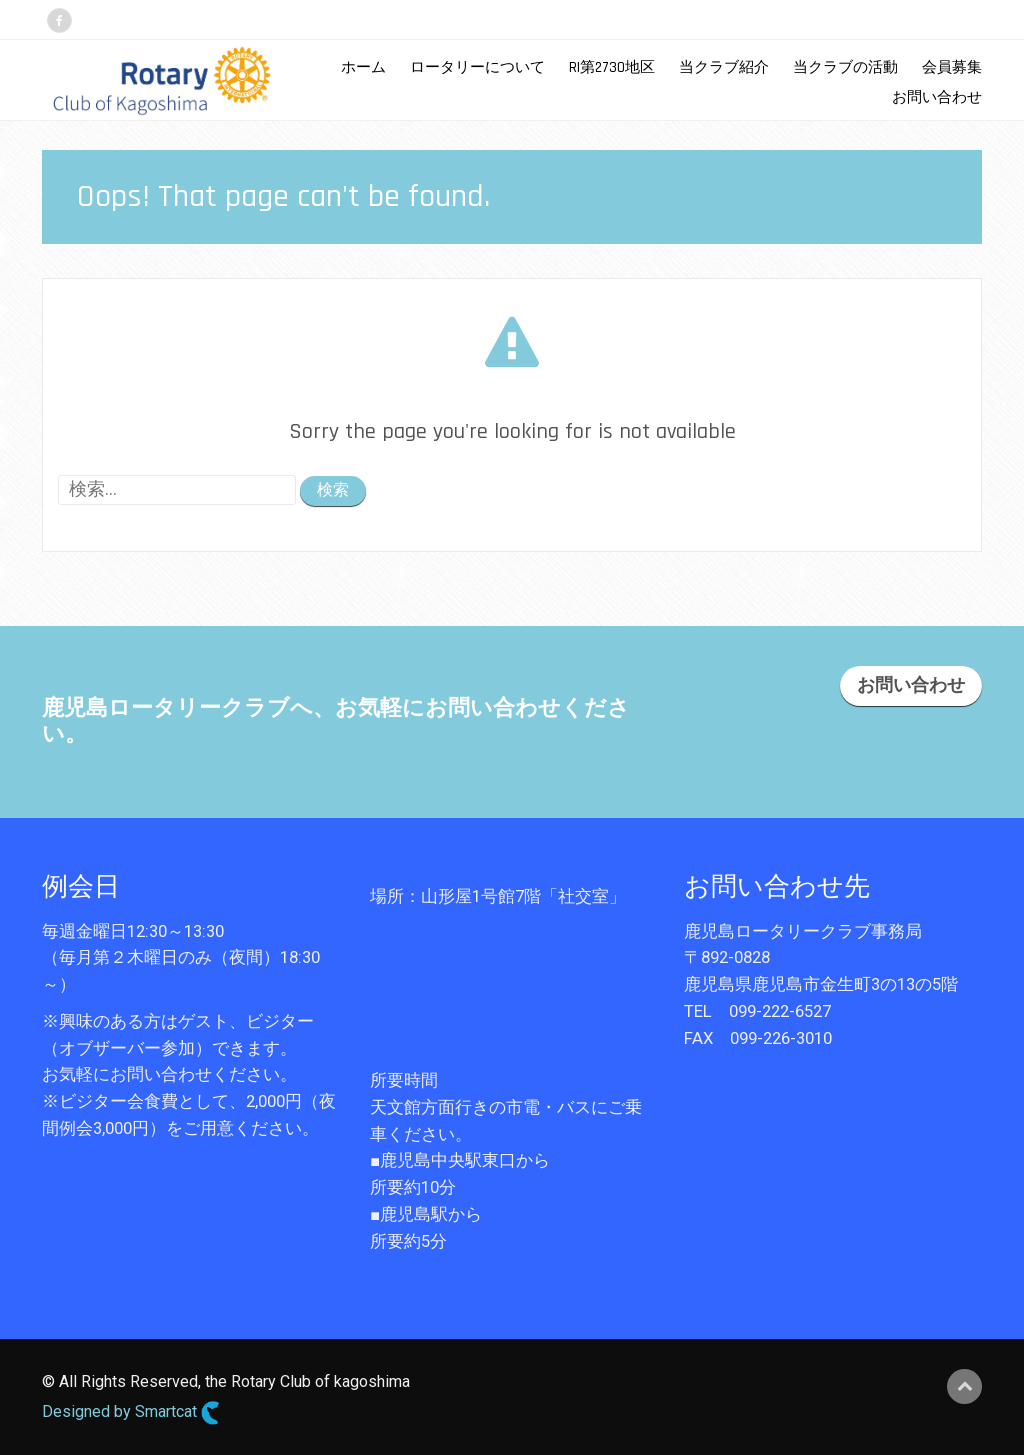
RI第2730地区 (612, 67)
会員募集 (952, 67)
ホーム (363, 67)
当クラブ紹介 (724, 67)
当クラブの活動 (845, 67)
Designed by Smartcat (131, 1413)
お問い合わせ (937, 97)
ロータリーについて (477, 67)
